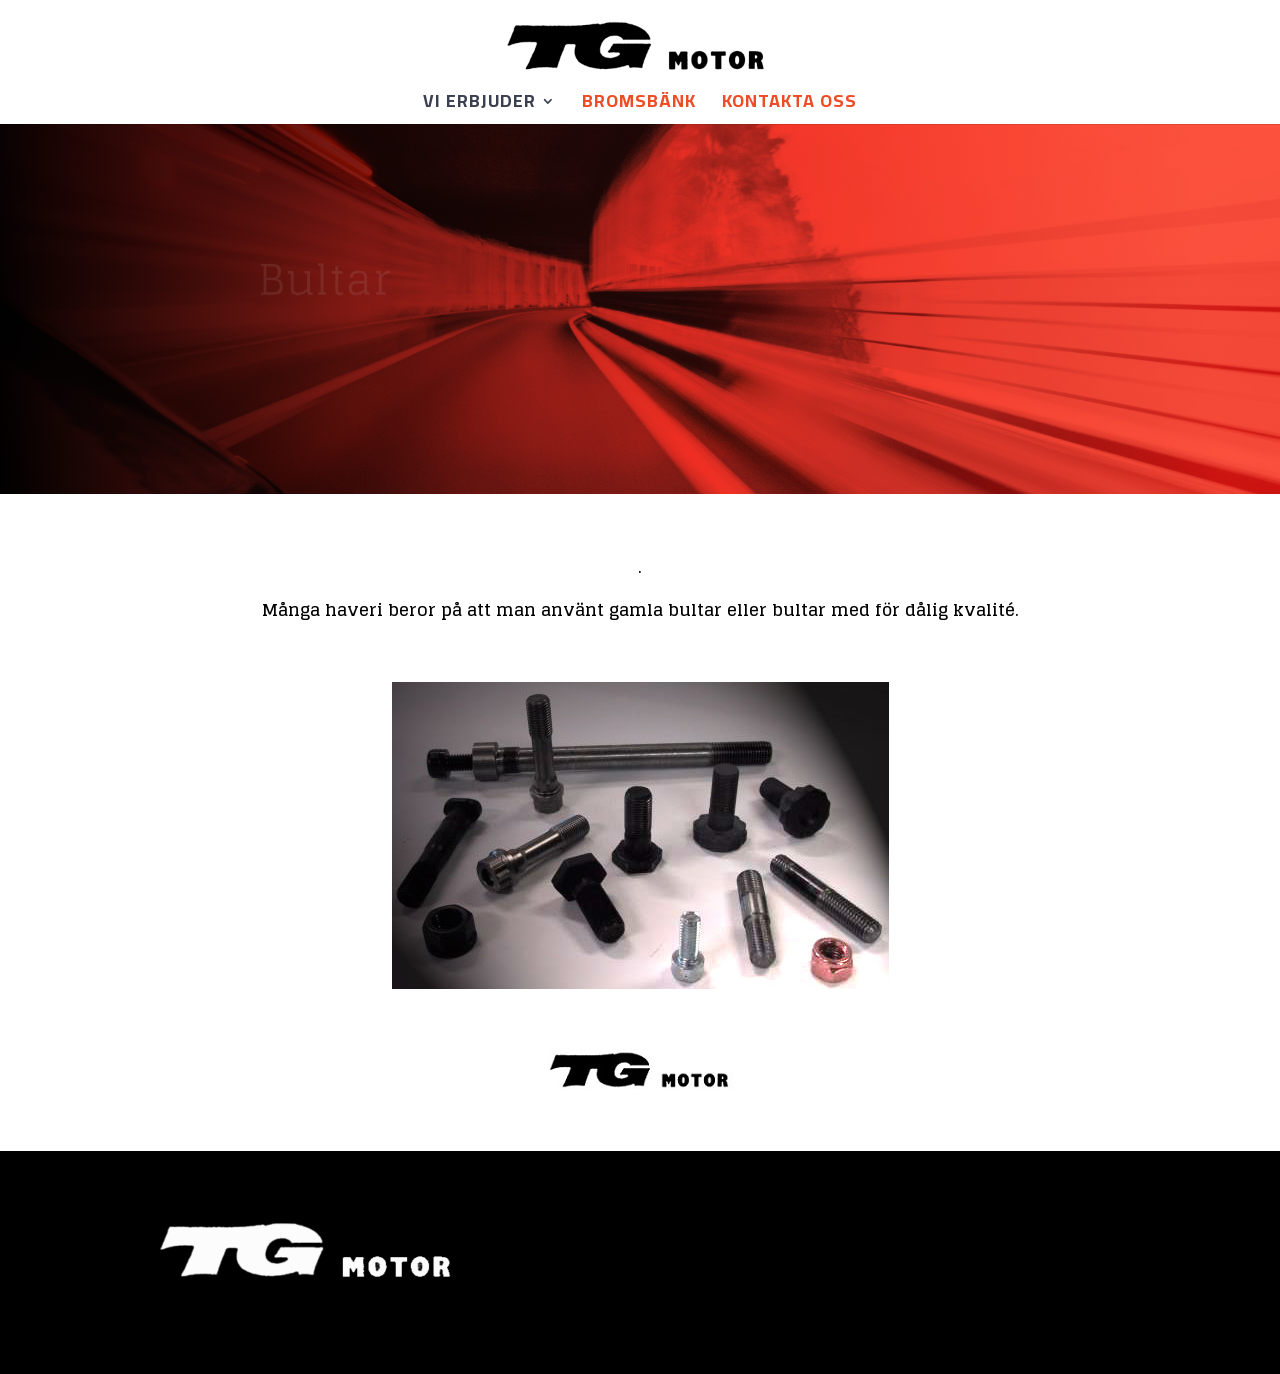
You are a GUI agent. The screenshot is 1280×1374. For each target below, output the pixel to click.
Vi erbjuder (479, 105)
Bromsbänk (639, 105)
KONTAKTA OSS (789, 105)
